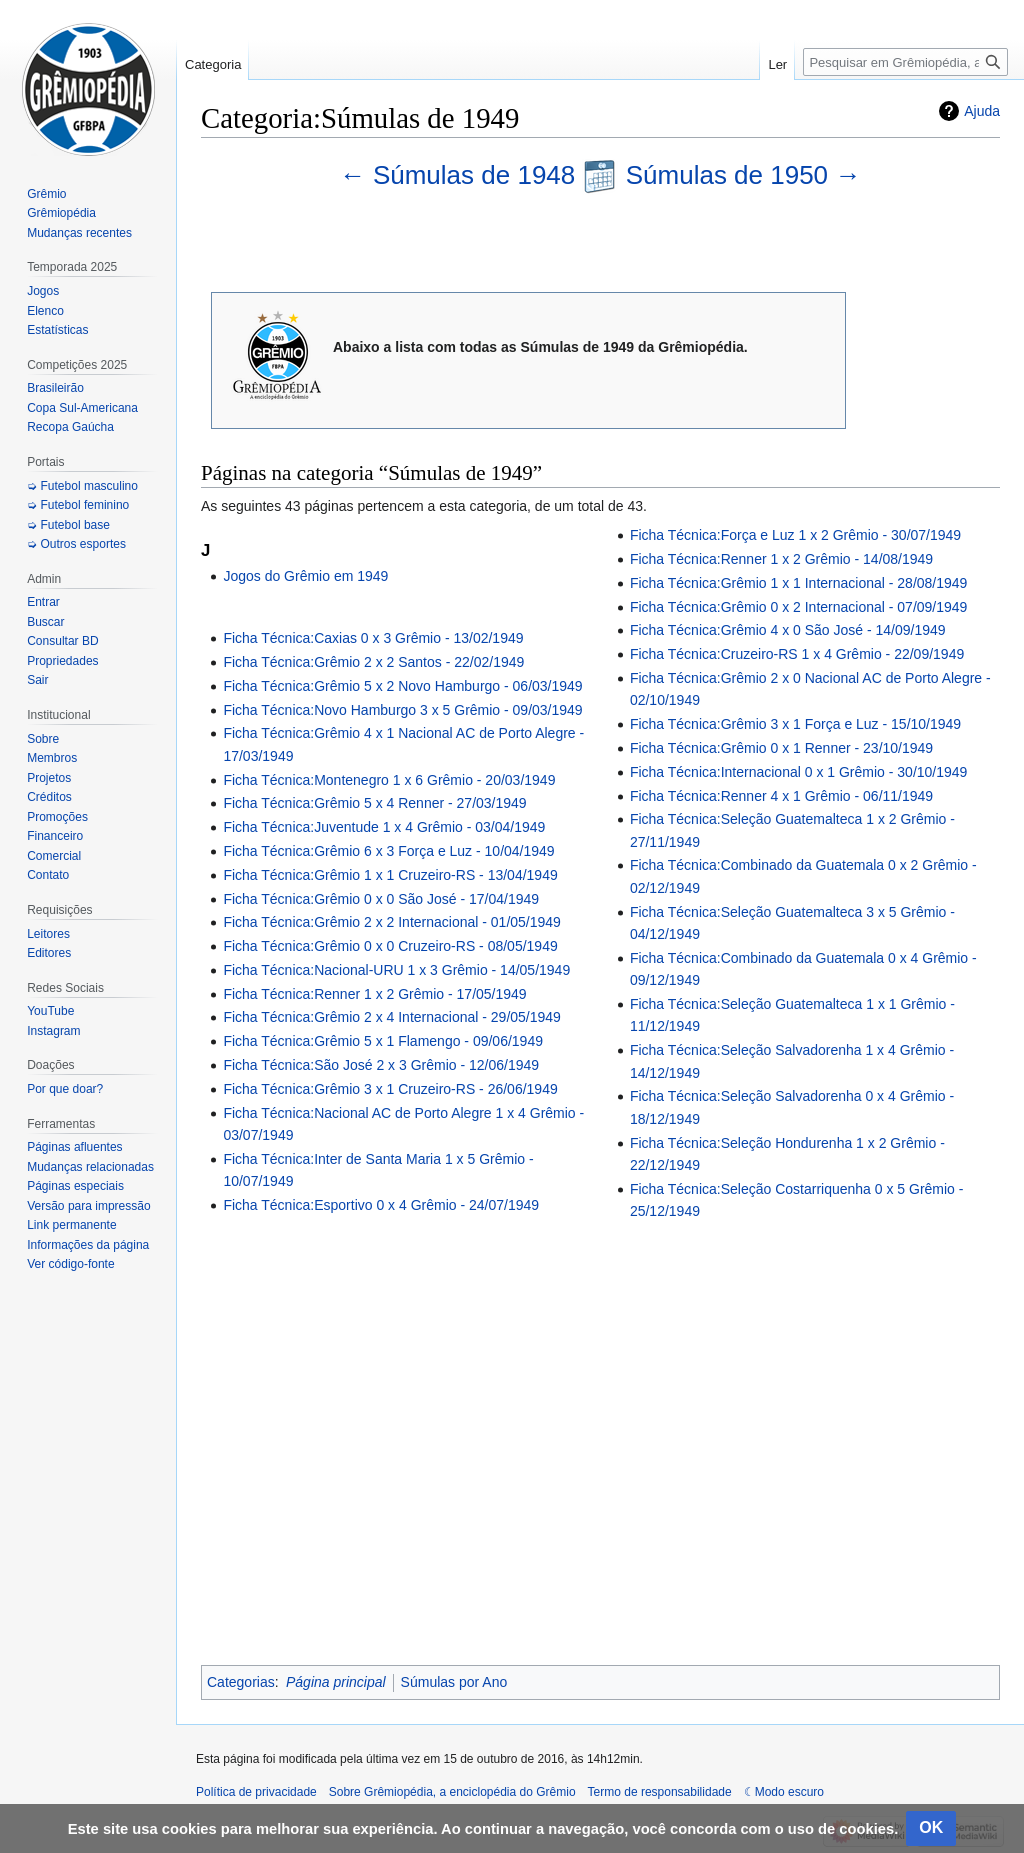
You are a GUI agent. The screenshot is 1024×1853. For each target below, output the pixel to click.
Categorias (241, 1682)
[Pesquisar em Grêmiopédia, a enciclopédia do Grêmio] (905, 62)
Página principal (336, 1682)
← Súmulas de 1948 (461, 175)
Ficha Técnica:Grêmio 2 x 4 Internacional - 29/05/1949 (391, 1017)
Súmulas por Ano (454, 1682)
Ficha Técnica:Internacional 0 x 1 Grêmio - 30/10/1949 (798, 772)
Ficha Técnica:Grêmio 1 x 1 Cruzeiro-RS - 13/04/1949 (390, 875)
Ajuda (982, 111)
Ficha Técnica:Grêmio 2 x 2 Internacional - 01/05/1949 (391, 922)
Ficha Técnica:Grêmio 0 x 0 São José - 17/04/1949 (381, 899)
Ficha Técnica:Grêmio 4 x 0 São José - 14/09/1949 (788, 630)
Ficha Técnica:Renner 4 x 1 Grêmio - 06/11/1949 (781, 796)
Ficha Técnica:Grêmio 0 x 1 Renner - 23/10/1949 (781, 748)
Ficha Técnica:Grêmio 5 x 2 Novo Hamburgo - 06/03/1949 (402, 686)
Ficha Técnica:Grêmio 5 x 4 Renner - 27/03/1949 (374, 803)
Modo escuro (789, 1792)
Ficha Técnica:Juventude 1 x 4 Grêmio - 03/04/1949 (384, 827)
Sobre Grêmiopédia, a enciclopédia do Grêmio (452, 1792)
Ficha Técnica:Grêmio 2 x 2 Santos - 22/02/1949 (373, 662)
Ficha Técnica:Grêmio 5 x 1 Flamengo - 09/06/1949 (383, 1041)
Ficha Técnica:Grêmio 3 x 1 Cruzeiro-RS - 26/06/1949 (390, 1089)
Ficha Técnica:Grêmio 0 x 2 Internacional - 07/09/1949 (798, 607)
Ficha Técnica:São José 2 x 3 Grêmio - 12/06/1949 (381, 1065)
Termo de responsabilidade (660, 1792)
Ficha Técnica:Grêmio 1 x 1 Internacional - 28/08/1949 (798, 583)
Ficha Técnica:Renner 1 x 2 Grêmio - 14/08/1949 (781, 559)
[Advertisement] (600, 1436)
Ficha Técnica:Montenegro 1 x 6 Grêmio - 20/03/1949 (389, 780)
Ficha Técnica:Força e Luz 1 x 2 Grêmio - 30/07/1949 (795, 535)
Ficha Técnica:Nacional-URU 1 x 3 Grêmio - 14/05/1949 (396, 970)
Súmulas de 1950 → (744, 175)
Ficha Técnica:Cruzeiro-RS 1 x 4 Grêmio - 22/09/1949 (797, 654)
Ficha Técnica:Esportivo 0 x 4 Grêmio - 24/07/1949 (381, 1205)
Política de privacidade (256, 1792)
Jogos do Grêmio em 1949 (305, 576)
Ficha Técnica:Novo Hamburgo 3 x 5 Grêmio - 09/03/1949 (402, 710)
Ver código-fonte (70, 1264)
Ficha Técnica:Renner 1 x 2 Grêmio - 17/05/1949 (374, 994)
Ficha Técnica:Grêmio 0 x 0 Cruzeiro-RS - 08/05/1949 (390, 946)
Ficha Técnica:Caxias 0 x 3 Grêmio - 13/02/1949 (373, 638)
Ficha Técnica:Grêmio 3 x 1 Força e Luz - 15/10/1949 (795, 724)
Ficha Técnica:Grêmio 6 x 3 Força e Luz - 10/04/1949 (388, 851)
